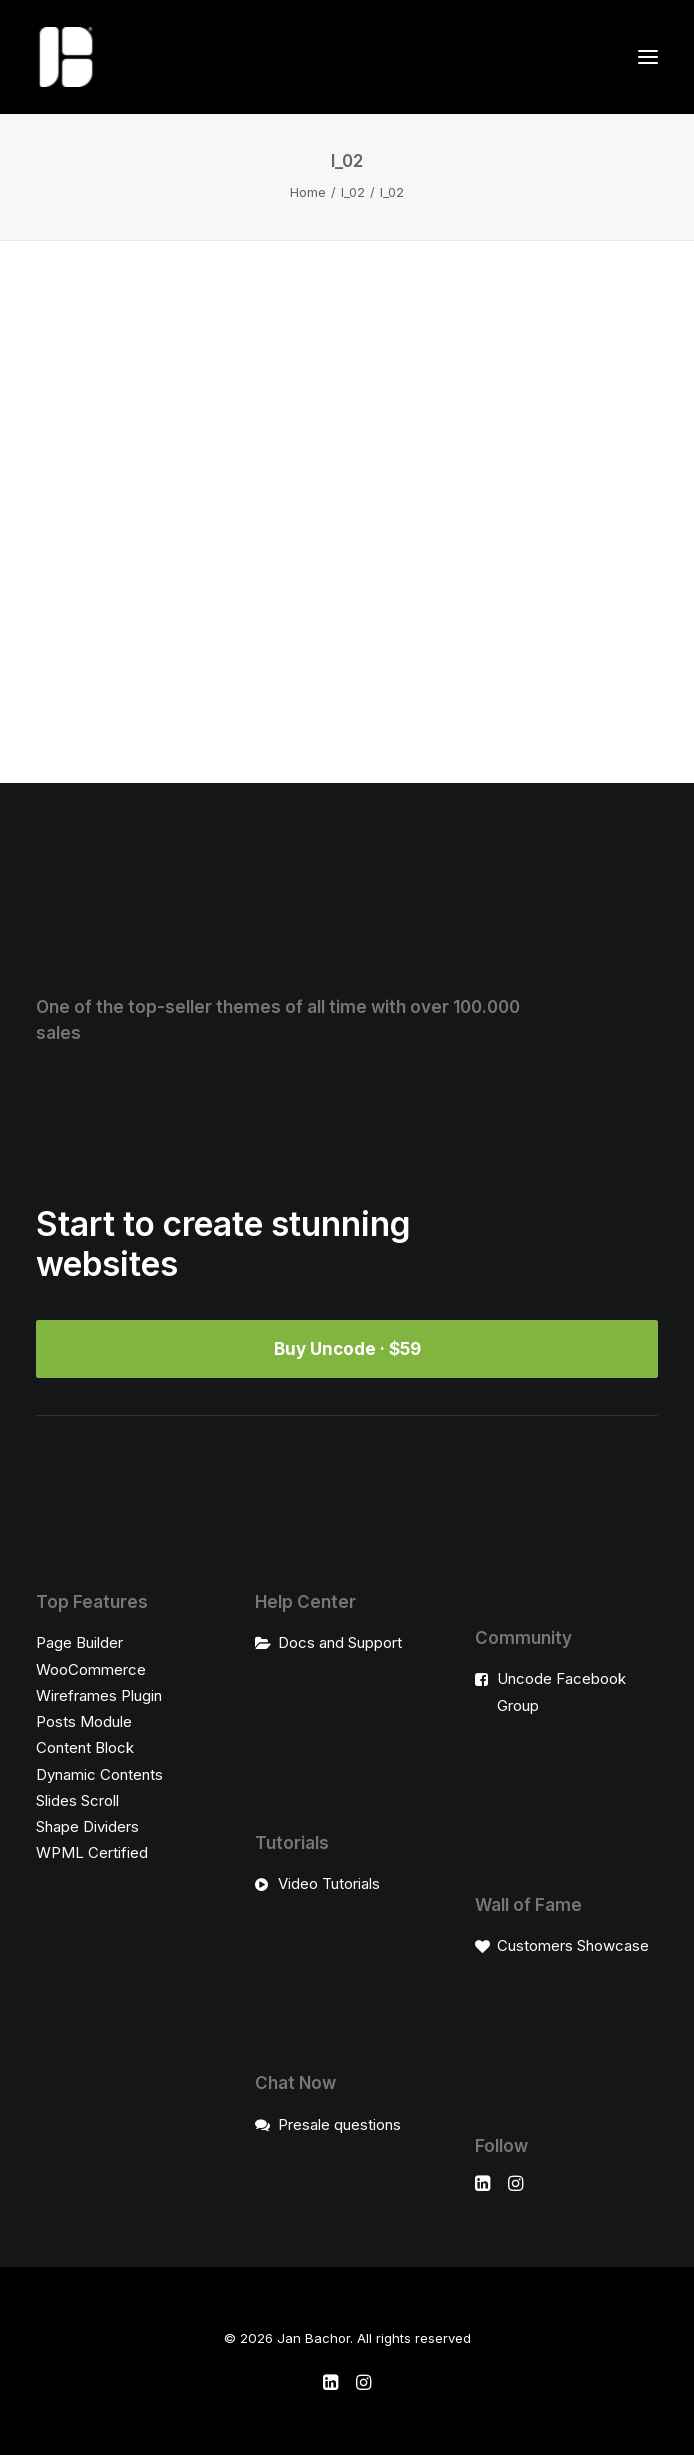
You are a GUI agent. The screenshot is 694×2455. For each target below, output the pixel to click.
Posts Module (84, 1721)
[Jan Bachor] (66, 57)
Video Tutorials (329, 1883)
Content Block (85, 1747)
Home (308, 192)
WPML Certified (92, 1852)
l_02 (353, 192)
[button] (648, 57)
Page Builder (79, 1642)
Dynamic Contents (99, 1774)
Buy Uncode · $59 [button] (347, 1349)
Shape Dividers (87, 1826)
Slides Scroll (77, 1800)
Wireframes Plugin (99, 1695)
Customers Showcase (573, 1945)
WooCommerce (91, 1669)
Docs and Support (340, 1642)
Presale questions (339, 2124)
